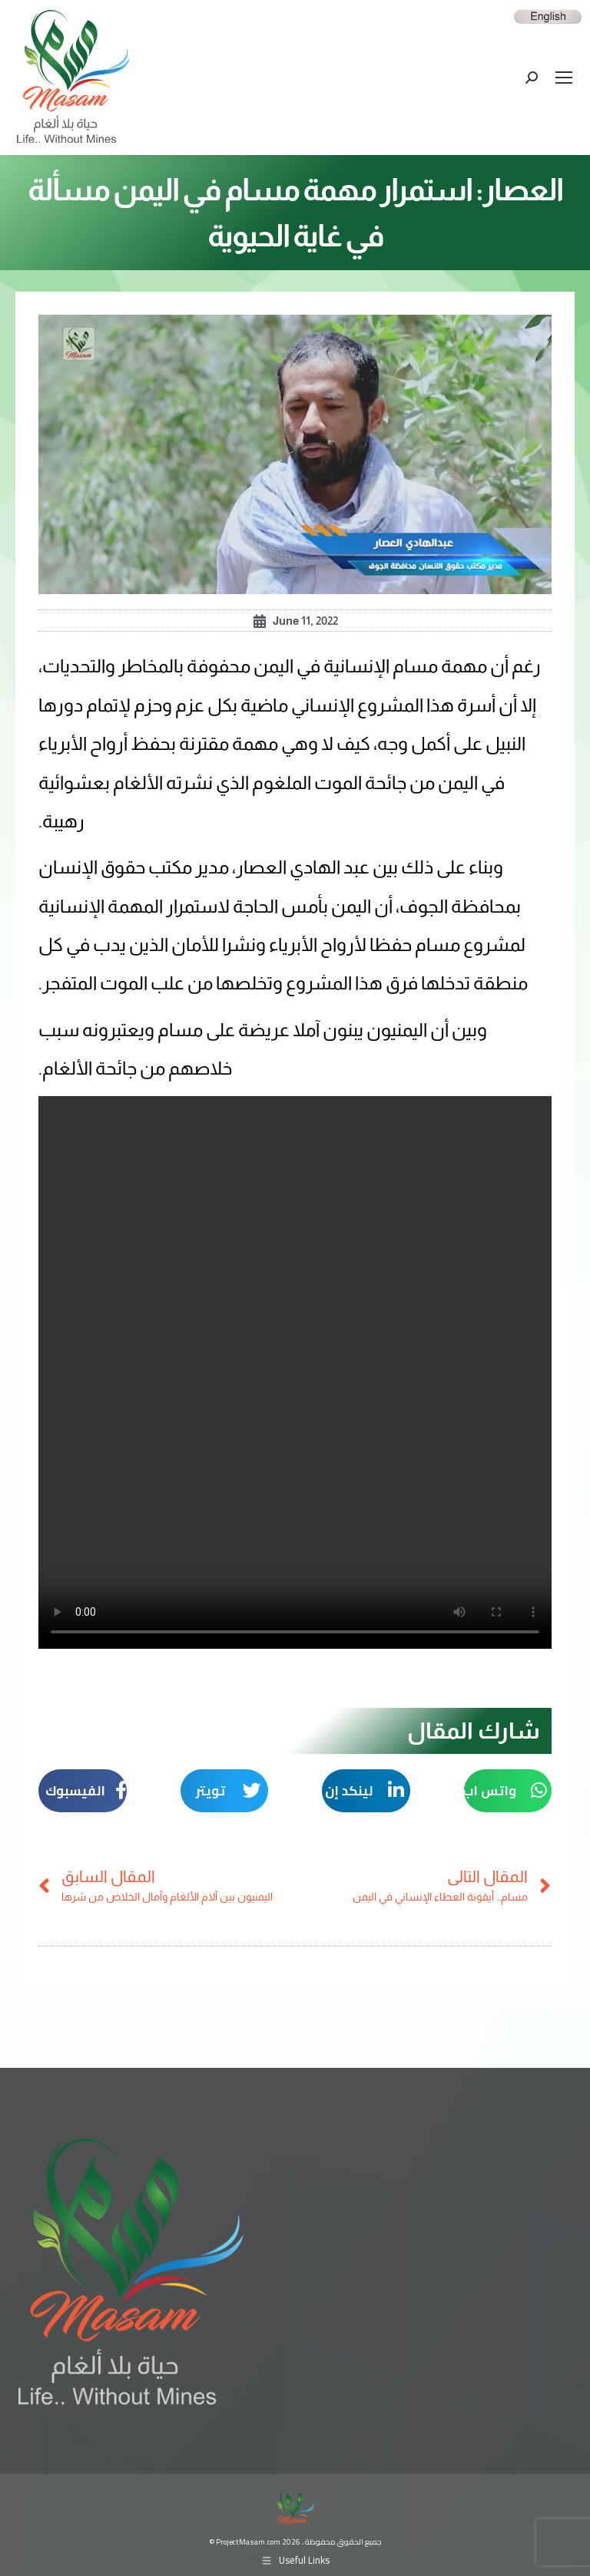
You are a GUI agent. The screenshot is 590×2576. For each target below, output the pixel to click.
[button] (508, 1790)
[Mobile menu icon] (564, 77)
